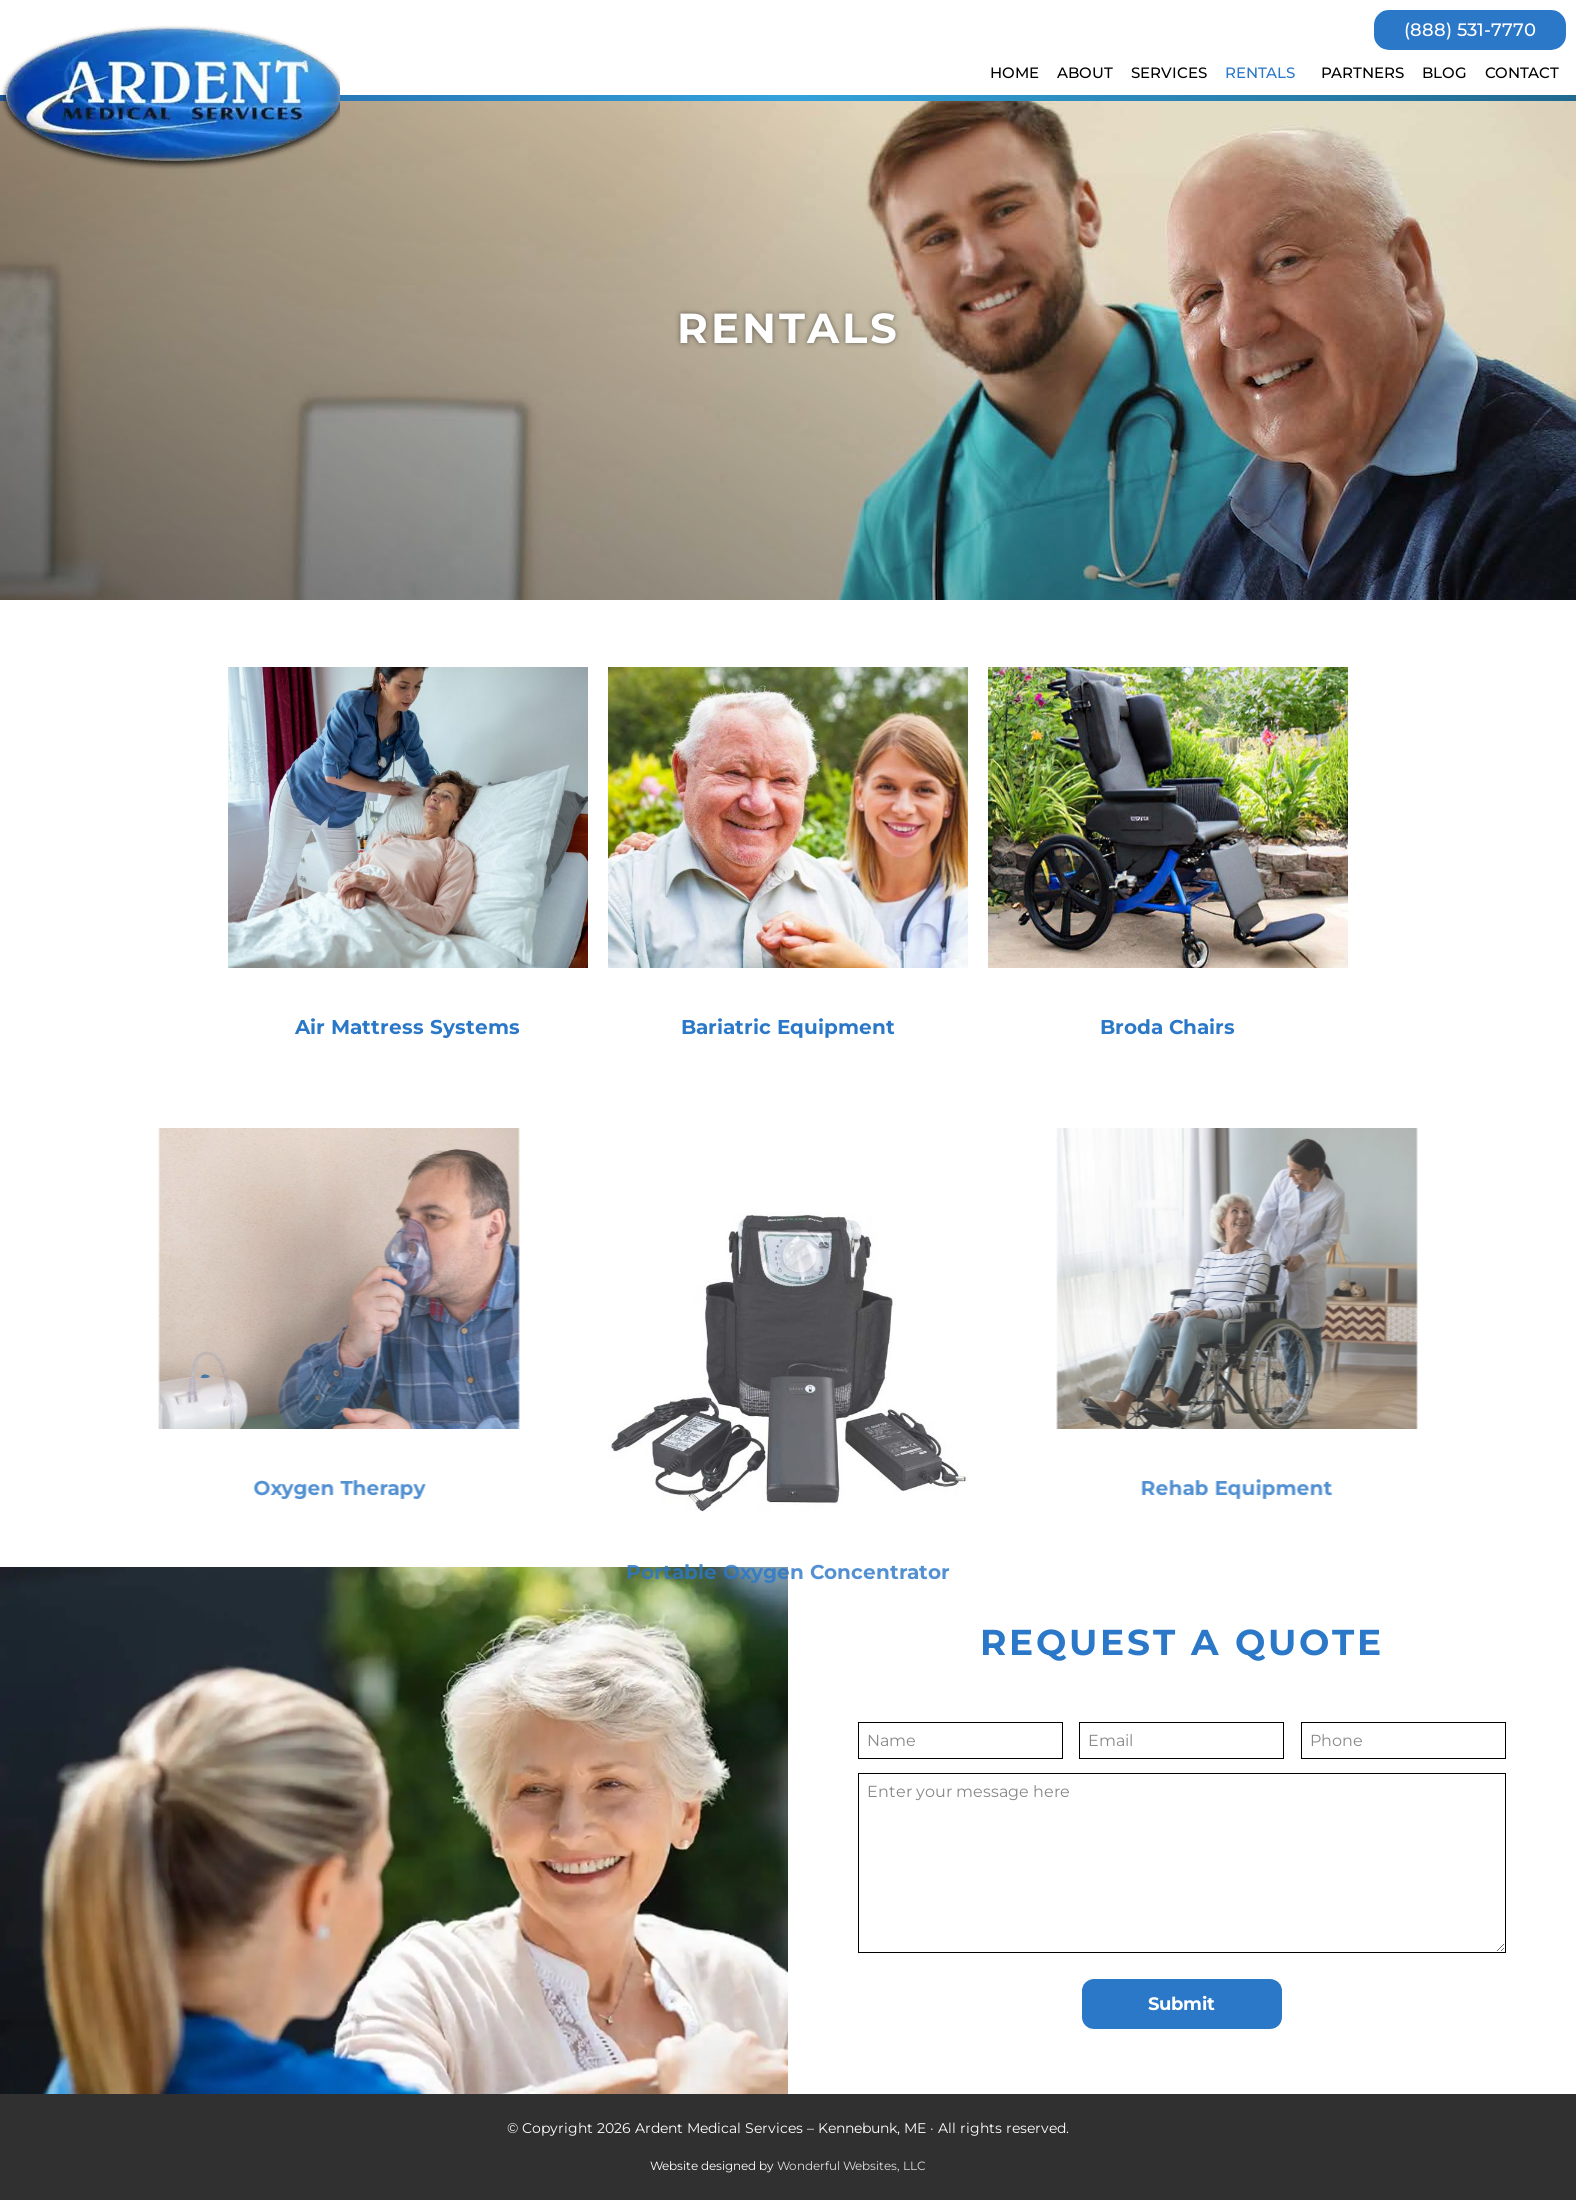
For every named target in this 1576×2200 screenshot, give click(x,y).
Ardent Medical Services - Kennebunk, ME (173, 97)
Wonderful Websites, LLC (851, 2165)
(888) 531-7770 (1470, 30)
